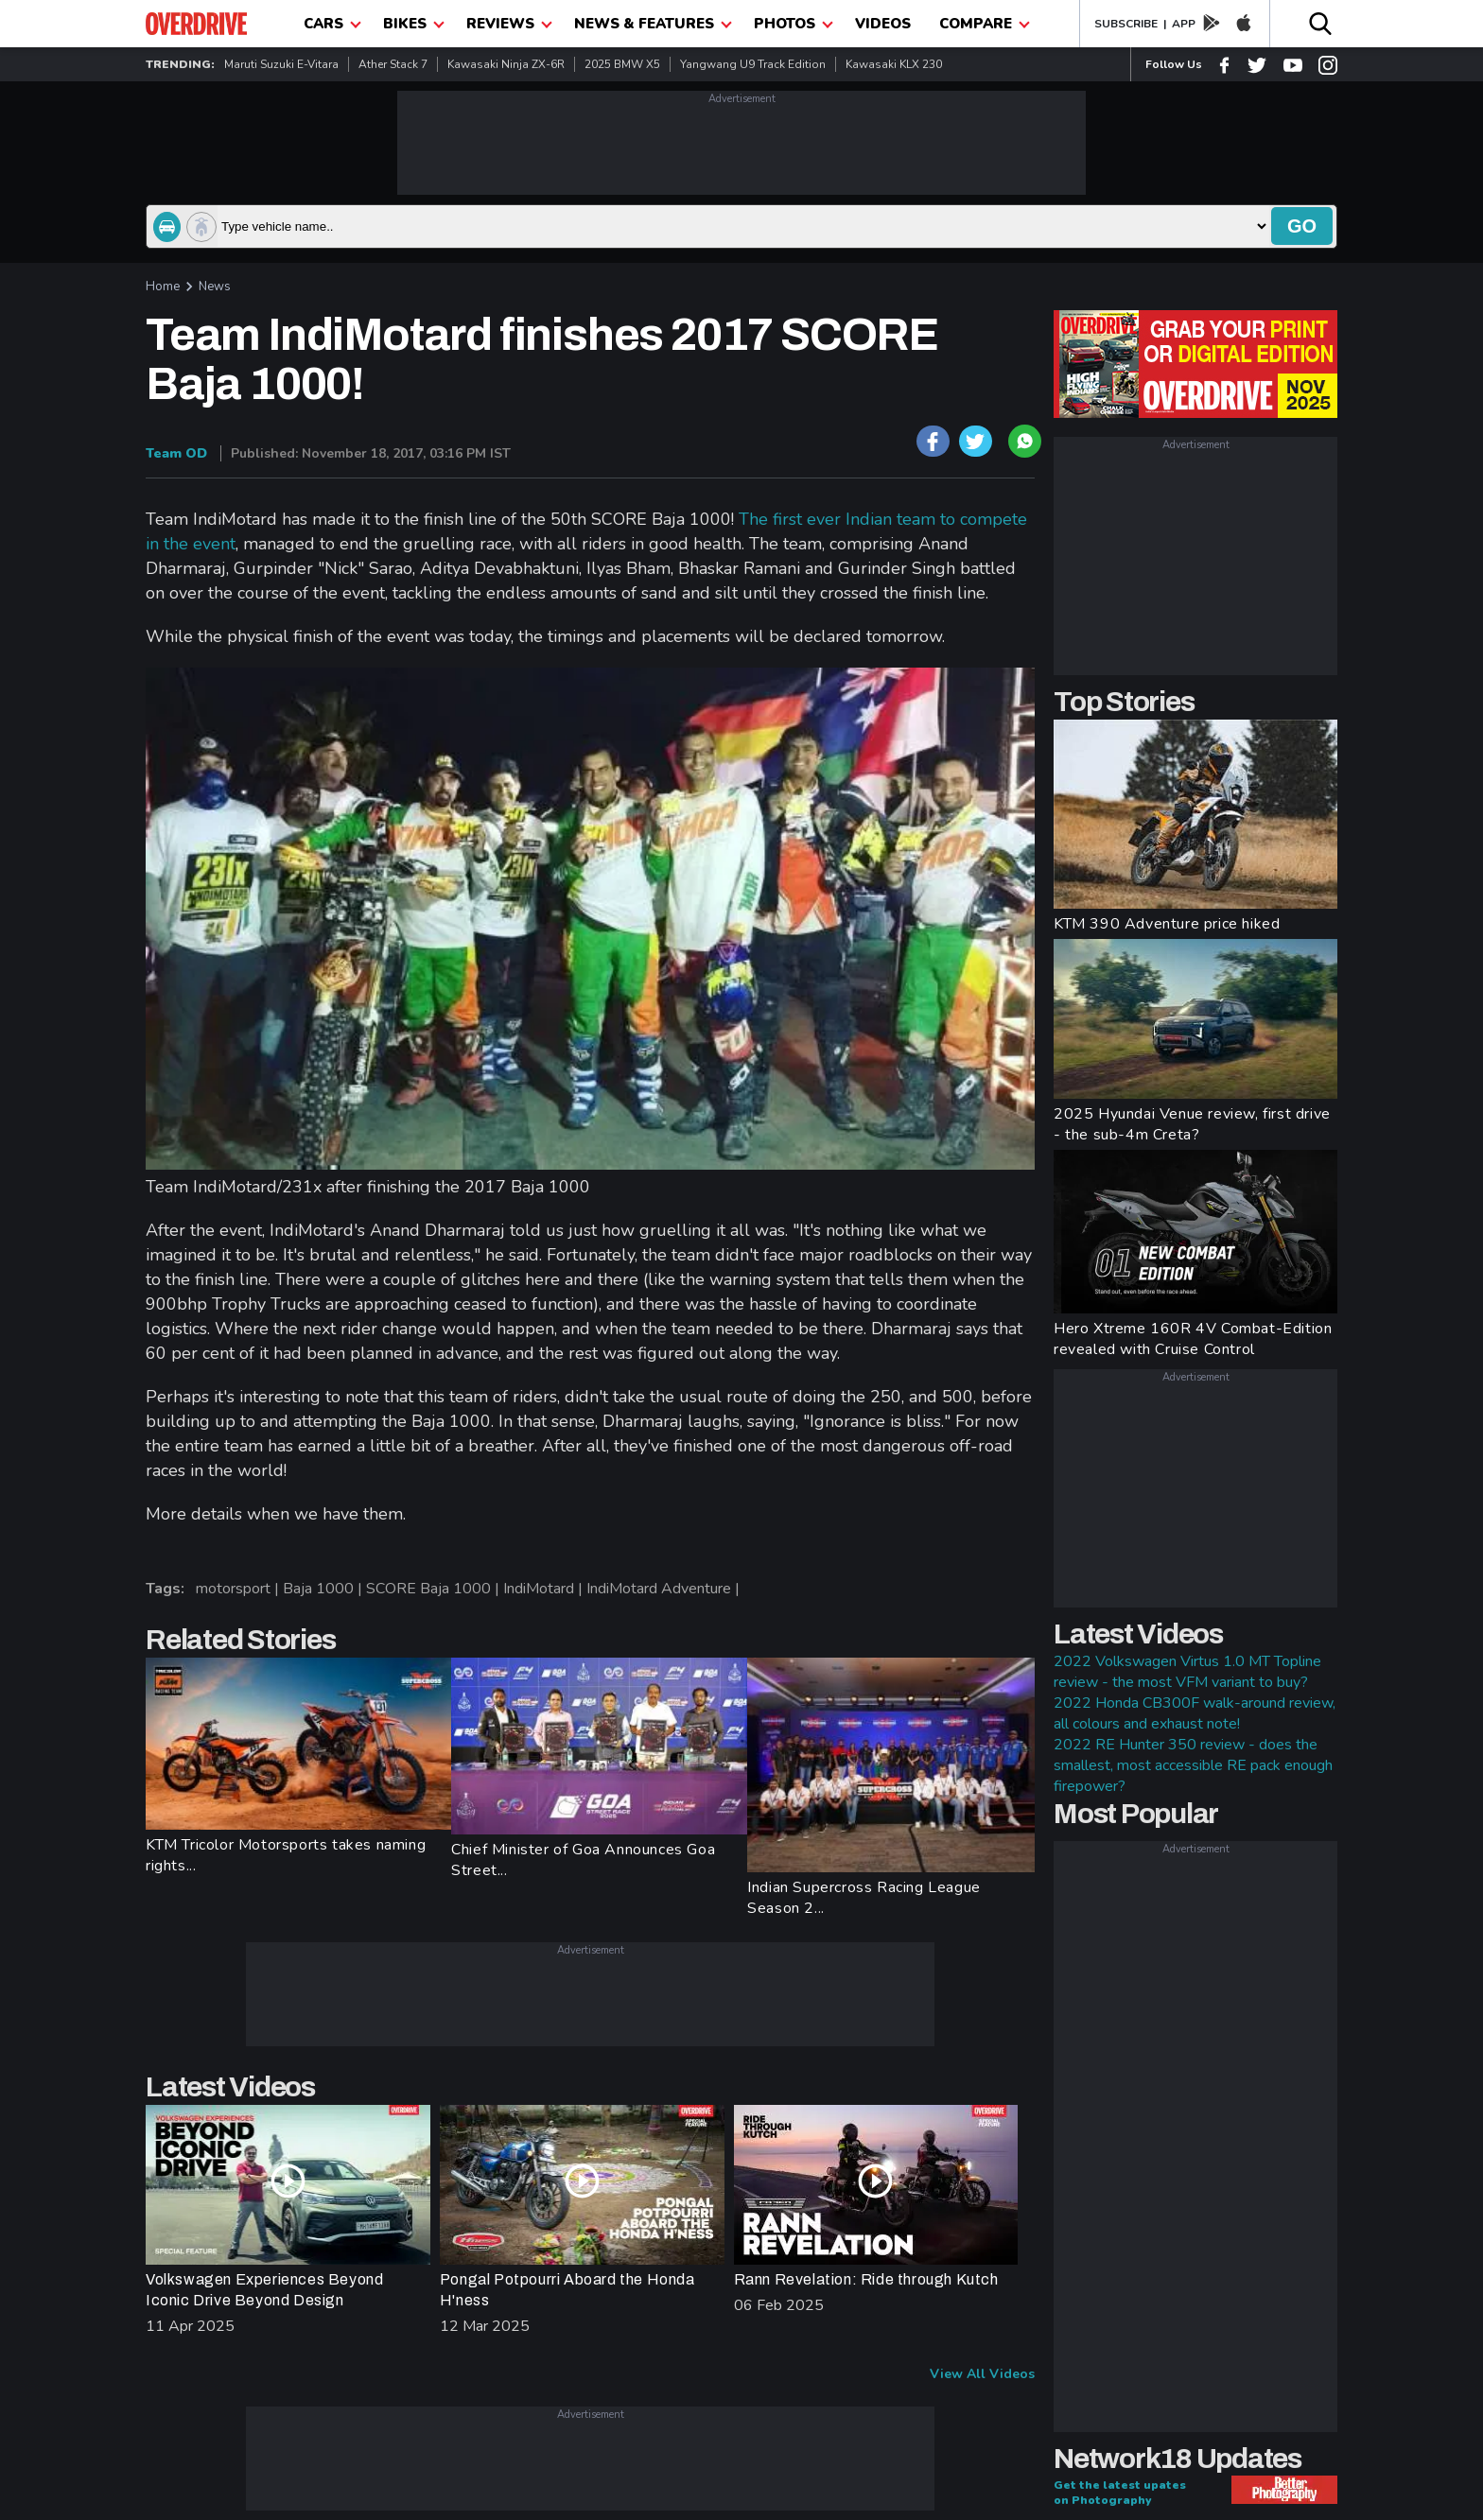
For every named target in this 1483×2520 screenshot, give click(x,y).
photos (793, 23)
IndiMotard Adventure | (664, 1588)
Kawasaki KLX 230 (894, 64)
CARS (332, 23)
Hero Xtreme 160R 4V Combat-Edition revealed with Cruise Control (1193, 1339)
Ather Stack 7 (392, 64)
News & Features (653, 23)
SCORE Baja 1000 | (434, 1588)
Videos (883, 23)
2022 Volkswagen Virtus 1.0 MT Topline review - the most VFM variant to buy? (1187, 1672)
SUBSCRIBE (1126, 23)
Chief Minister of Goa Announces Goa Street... (583, 1860)
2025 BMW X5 (622, 64)
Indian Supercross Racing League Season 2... (864, 1898)
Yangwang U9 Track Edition (753, 64)
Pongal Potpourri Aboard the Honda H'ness (567, 2289)
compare (984, 23)
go (1302, 226)
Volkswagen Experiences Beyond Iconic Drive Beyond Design (264, 2289)
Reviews (509, 23)
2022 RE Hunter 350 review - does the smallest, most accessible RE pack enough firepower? (1193, 1765)
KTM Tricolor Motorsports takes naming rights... (286, 1855)
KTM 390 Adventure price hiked (1167, 923)
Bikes (414, 23)
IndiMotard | (544, 1588)
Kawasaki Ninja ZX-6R (506, 64)
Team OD (176, 453)
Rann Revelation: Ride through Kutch (866, 2279)
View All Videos (982, 2374)
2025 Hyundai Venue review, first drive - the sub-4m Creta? (1192, 1124)
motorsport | (239, 1588)
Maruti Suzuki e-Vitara (281, 64)
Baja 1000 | (324, 1588)
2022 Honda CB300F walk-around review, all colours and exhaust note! (1194, 1713)
